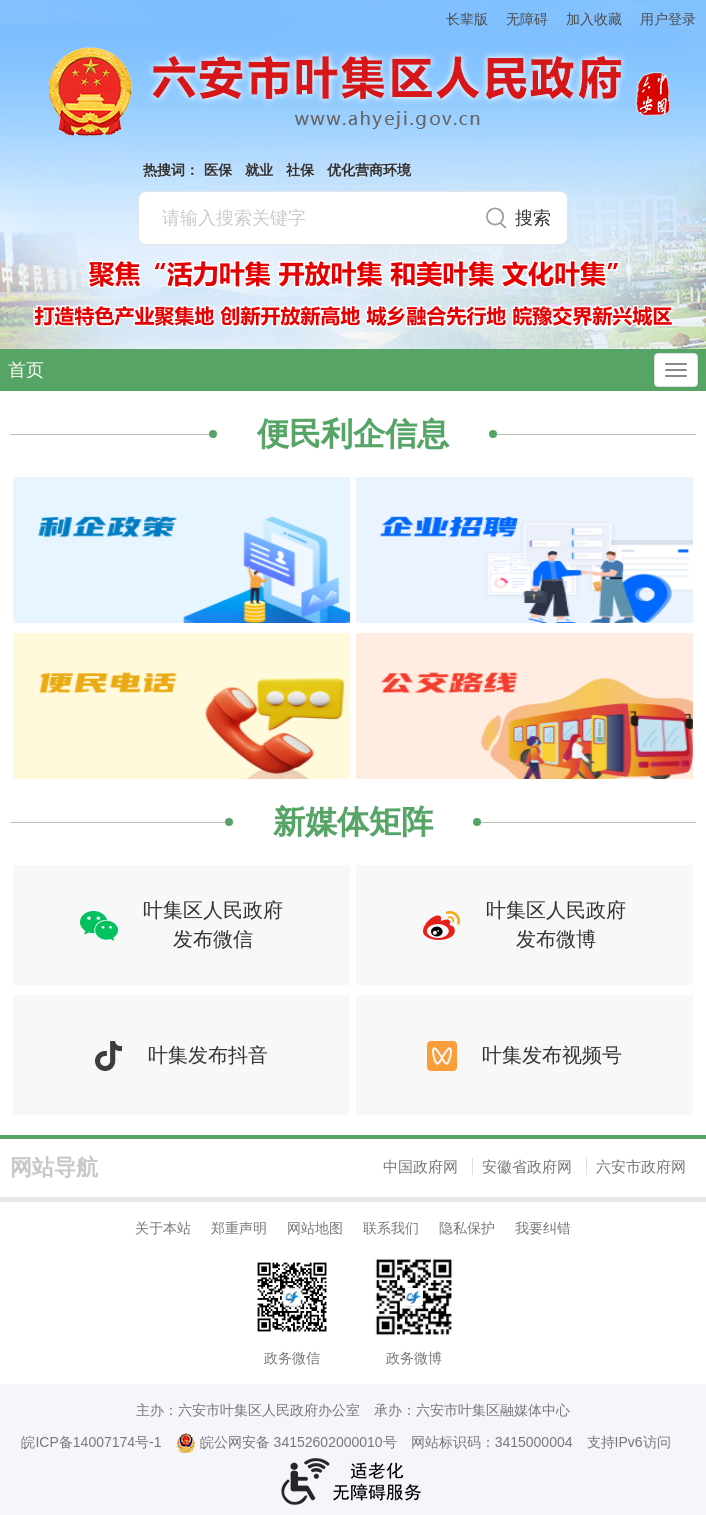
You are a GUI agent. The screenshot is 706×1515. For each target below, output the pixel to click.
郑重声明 (239, 1228)
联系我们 (391, 1228)
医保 (218, 170)
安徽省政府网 (527, 1166)
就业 (259, 170)
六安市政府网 (641, 1166)
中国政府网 (420, 1166)
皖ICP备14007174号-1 (91, 1442)
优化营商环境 (369, 170)
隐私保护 (467, 1228)
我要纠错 (543, 1228)
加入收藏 (594, 19)
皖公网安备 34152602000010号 (286, 1443)
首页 (26, 370)
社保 (300, 170)
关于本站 (163, 1228)
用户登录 (668, 19)
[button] (458, 18)
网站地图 (315, 1228)
